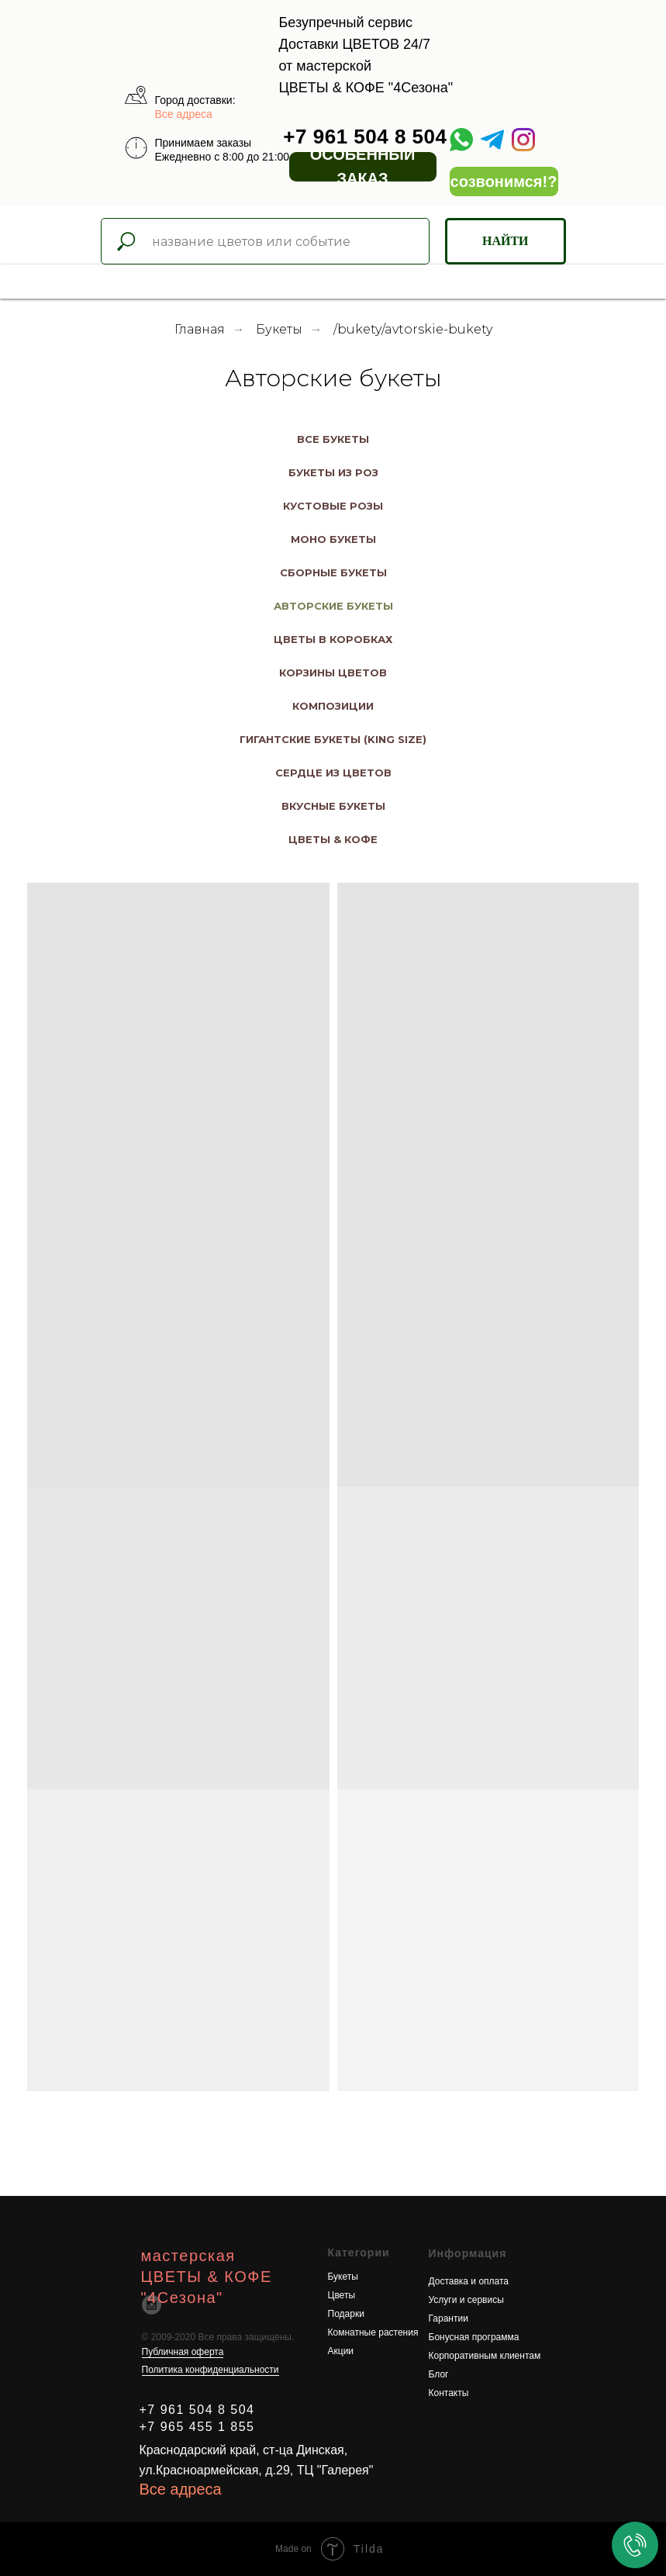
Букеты (279, 329)
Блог (439, 2374)
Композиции (333, 706)
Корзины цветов (333, 672)
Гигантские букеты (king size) (333, 739)
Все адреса (183, 114)
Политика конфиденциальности (210, 2369)
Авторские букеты (333, 606)
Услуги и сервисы (466, 2299)
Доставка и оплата (469, 2281)
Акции (341, 2351)
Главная (199, 329)
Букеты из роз (333, 472)
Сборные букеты (333, 572)
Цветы (342, 2295)
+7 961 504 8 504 (365, 136)
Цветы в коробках (333, 639)
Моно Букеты (333, 539)
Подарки (346, 2313)
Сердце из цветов (333, 772)
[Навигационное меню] (16, 281)
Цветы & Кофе (333, 839)
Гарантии (448, 2318)
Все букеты (333, 439)
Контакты (449, 2393)
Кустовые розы (333, 506)
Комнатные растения (373, 2332)
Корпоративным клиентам (485, 2355)
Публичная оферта (183, 2351)
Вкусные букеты (333, 806)
